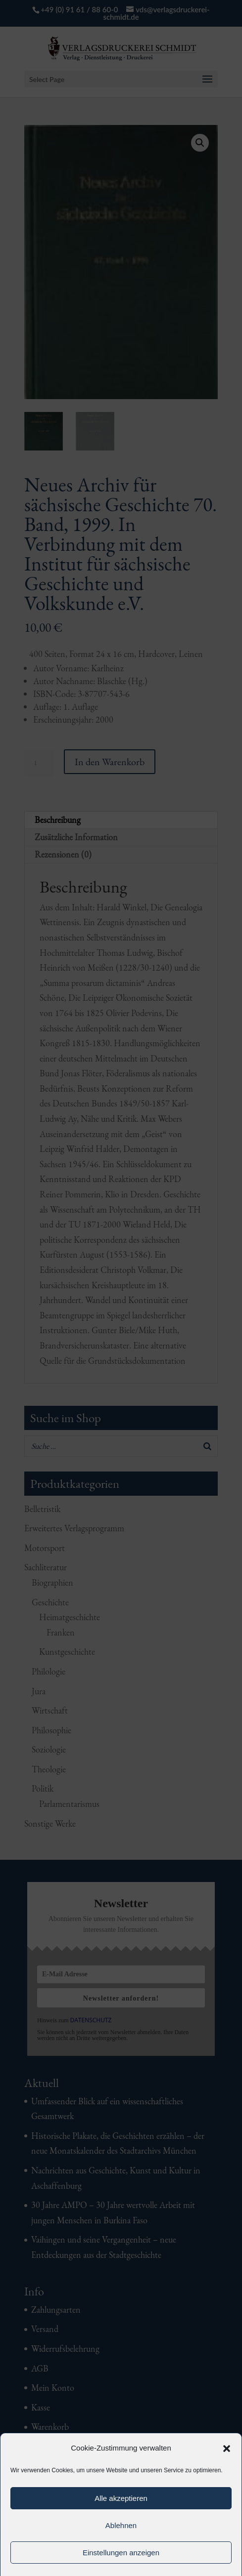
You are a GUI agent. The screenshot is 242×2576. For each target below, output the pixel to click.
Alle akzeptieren (121, 2498)
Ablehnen (121, 2525)
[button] (227, 2448)
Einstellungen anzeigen (121, 2552)
